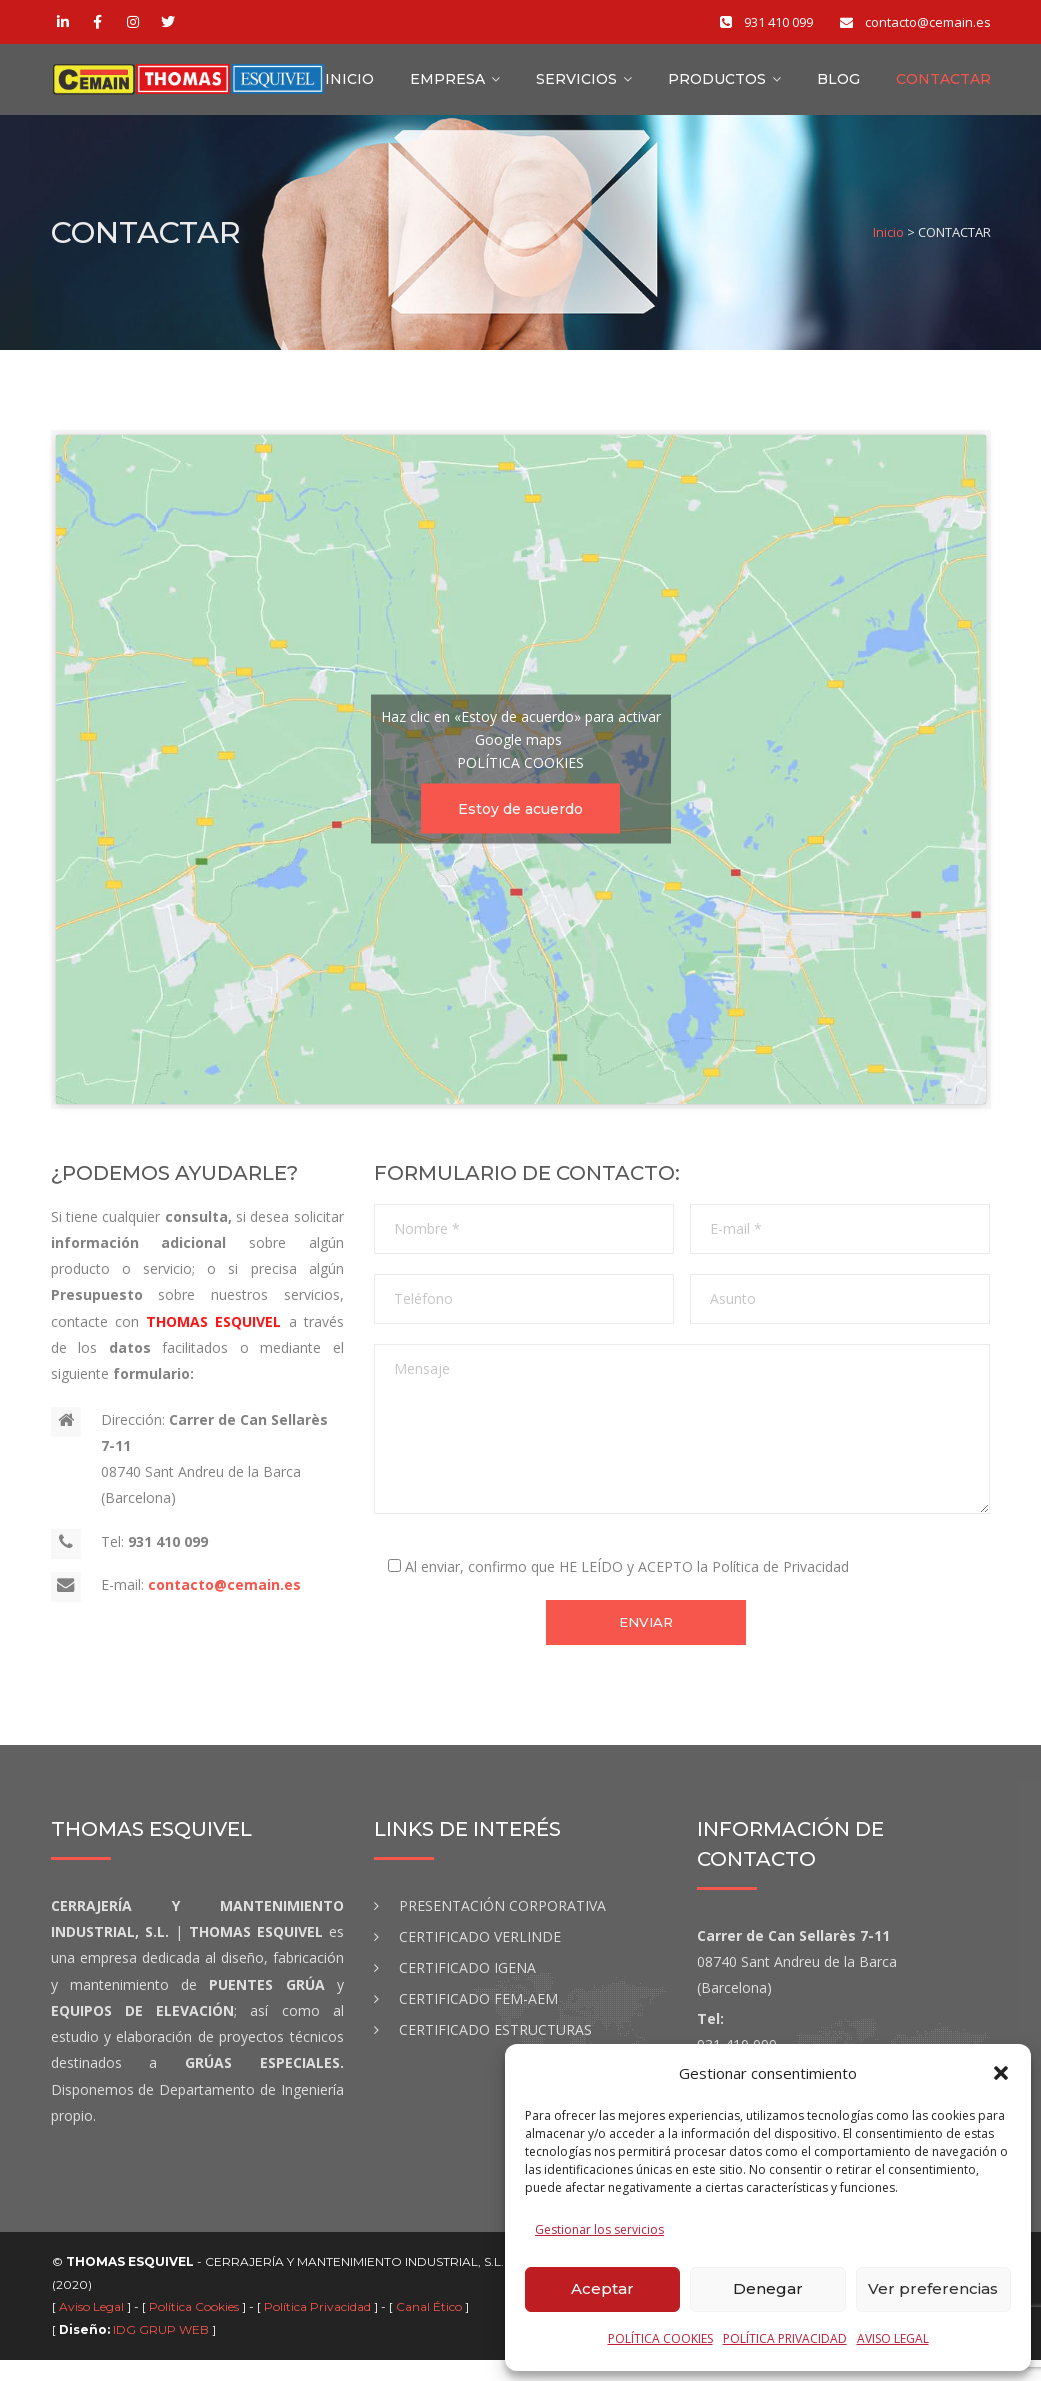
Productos (717, 87)
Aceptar (602, 2288)
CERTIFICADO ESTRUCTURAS (495, 2050)
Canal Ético (430, 2327)
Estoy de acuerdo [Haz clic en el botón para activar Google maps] (520, 824)
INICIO (349, 87)
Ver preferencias (933, 2288)
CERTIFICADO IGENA (467, 1988)
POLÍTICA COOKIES (660, 2338)
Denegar (768, 2288)
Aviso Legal (93, 2327)
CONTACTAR (943, 87)
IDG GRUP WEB (161, 2350)
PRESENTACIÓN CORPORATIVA (502, 1926)
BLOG (838, 87)
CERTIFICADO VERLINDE (480, 1957)
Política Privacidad (319, 2327)
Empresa (447, 87)
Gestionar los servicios (599, 2229)
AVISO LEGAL (893, 2338)
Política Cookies (195, 2327)
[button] (1001, 2073)
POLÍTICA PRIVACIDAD (785, 2338)
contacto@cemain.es (224, 1599)
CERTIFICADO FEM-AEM (478, 2019)
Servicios (576, 87)
